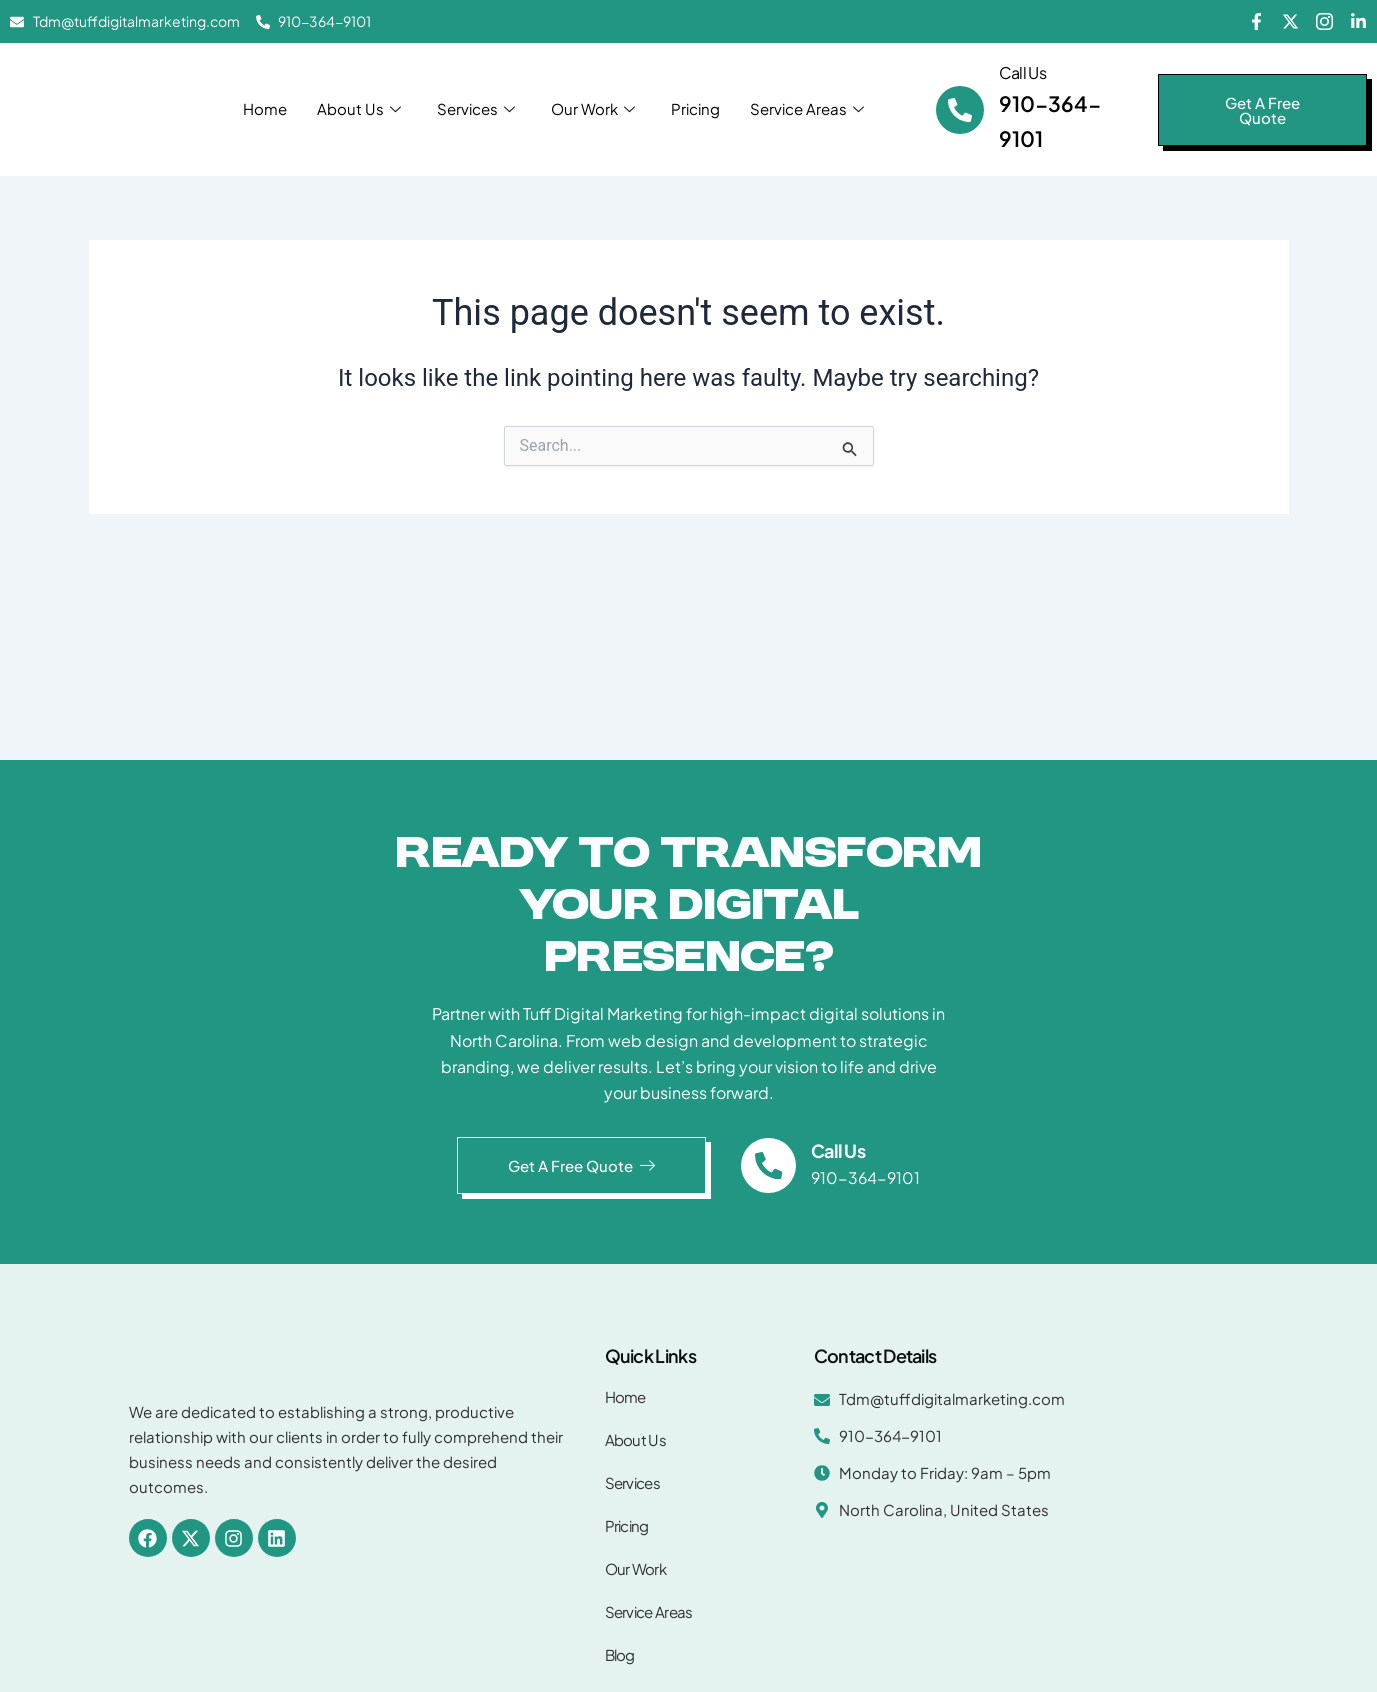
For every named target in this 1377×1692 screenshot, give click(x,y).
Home (265, 108)
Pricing (695, 108)
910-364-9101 (866, 1177)
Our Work (593, 108)
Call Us (1022, 72)
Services (476, 108)
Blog (620, 1654)
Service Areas (807, 108)
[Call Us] (960, 110)
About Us (359, 108)
